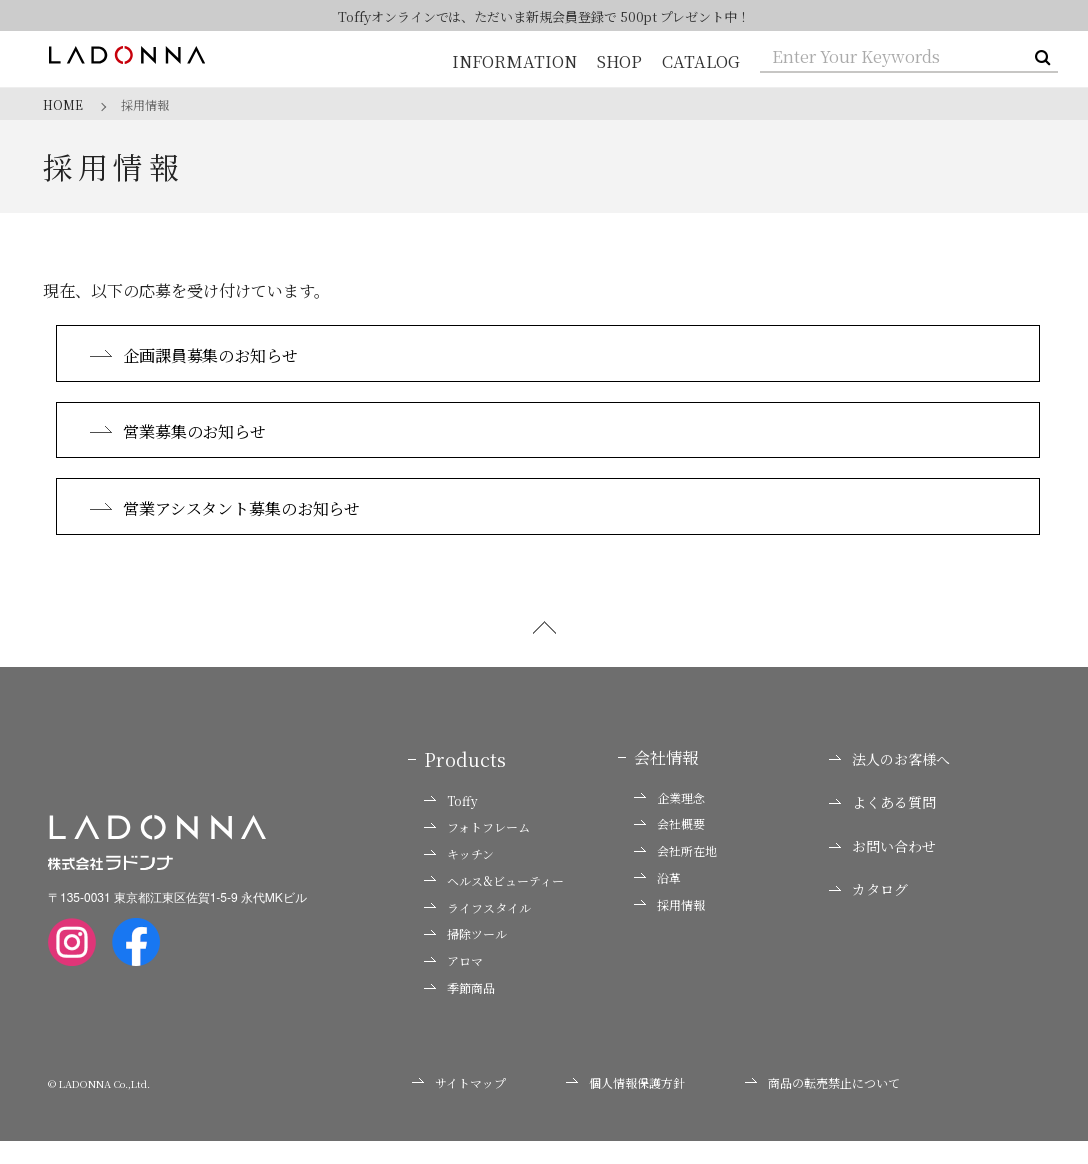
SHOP (621, 61)
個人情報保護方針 (625, 1104)
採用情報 (669, 927)
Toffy (451, 823)
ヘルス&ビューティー (494, 903)
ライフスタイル (477, 930)
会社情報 (666, 780)
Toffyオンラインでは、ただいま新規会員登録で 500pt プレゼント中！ (544, 16)
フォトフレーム (477, 850)
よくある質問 (882, 825)
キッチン (459, 877)
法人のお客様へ (889, 781)
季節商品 (459, 1011)
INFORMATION (516, 61)
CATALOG (702, 61)
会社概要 (669, 847)
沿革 (657, 900)
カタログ (868, 912)
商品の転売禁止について (822, 1104)
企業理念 (669, 820)
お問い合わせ (882, 868)
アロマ (453, 984)
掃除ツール (465, 957)
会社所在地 (675, 874)
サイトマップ (459, 1104)
